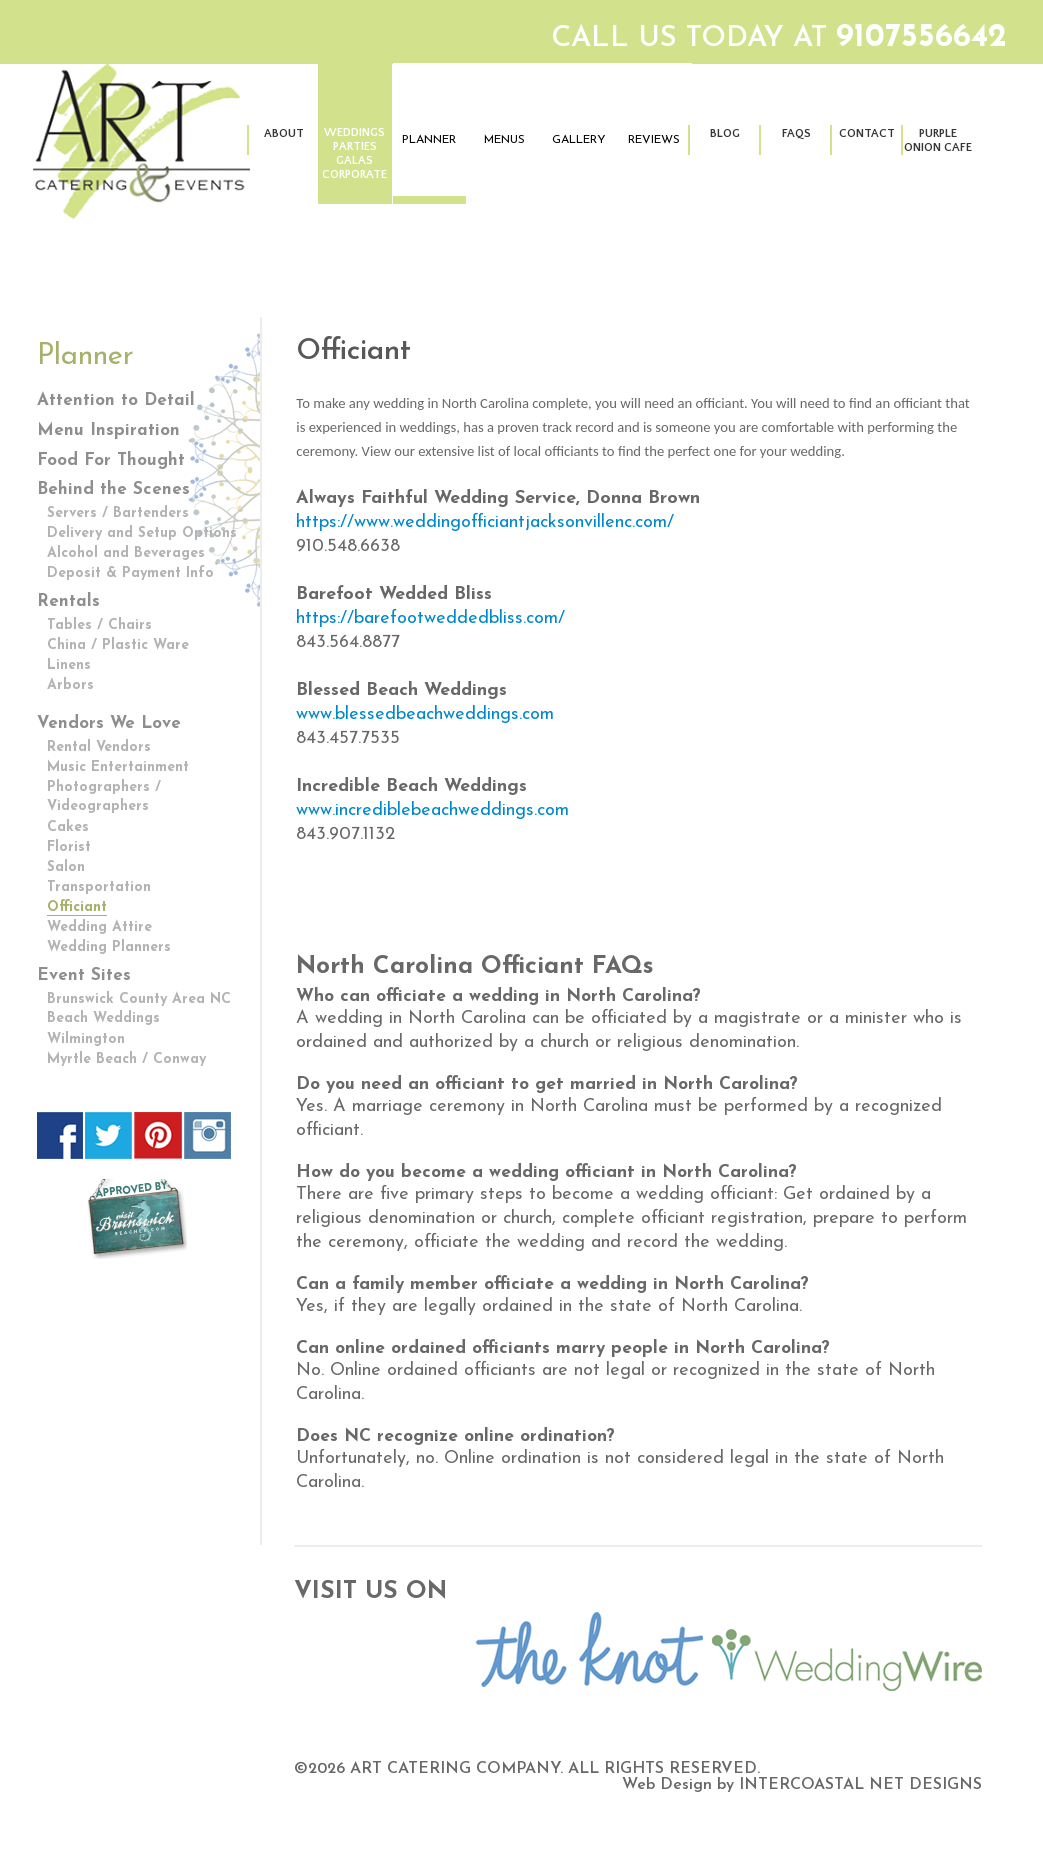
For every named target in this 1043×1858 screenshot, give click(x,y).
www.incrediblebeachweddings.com (432, 810)
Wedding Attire (99, 927)
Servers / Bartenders (118, 513)
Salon (66, 867)
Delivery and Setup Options (142, 533)
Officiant (77, 907)
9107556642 (921, 38)
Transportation (99, 887)
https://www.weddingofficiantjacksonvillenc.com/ (485, 522)
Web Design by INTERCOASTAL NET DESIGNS (802, 1785)
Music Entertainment (118, 767)
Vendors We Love (109, 723)
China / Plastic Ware (118, 645)
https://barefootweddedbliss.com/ (430, 618)
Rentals (68, 601)
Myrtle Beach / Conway (126, 1059)
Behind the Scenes (113, 489)
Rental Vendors (99, 747)
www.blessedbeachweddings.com (425, 714)
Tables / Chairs (99, 625)
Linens (69, 665)
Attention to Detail (116, 400)
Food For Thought (111, 460)
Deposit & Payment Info (130, 573)
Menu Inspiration (108, 430)
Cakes (68, 827)
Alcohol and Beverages (126, 553)
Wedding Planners (109, 947)
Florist (69, 847)
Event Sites (84, 975)
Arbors (70, 685)
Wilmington (86, 1039)
